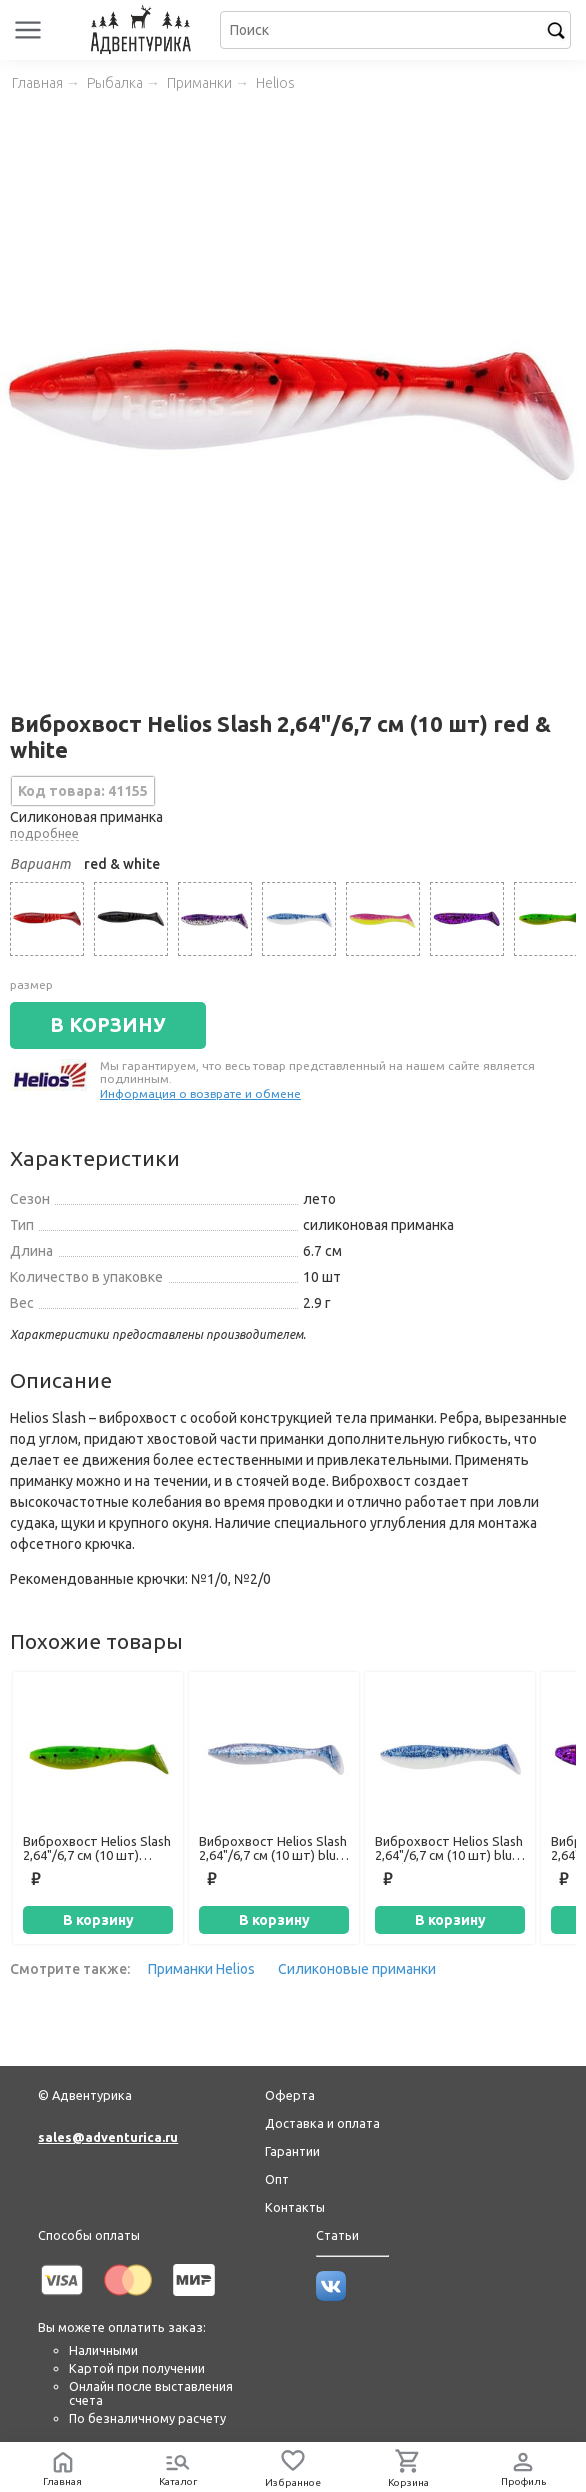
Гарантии (292, 2151)
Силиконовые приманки (357, 1969)
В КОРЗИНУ (108, 1025)
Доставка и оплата (322, 2123)
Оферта (290, 2095)
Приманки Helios (201, 1969)
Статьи (337, 2235)
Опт (277, 2179)
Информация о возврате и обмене (200, 1093)
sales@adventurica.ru (108, 2137)
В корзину (98, 1920)
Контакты (295, 2207)
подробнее (44, 833)
